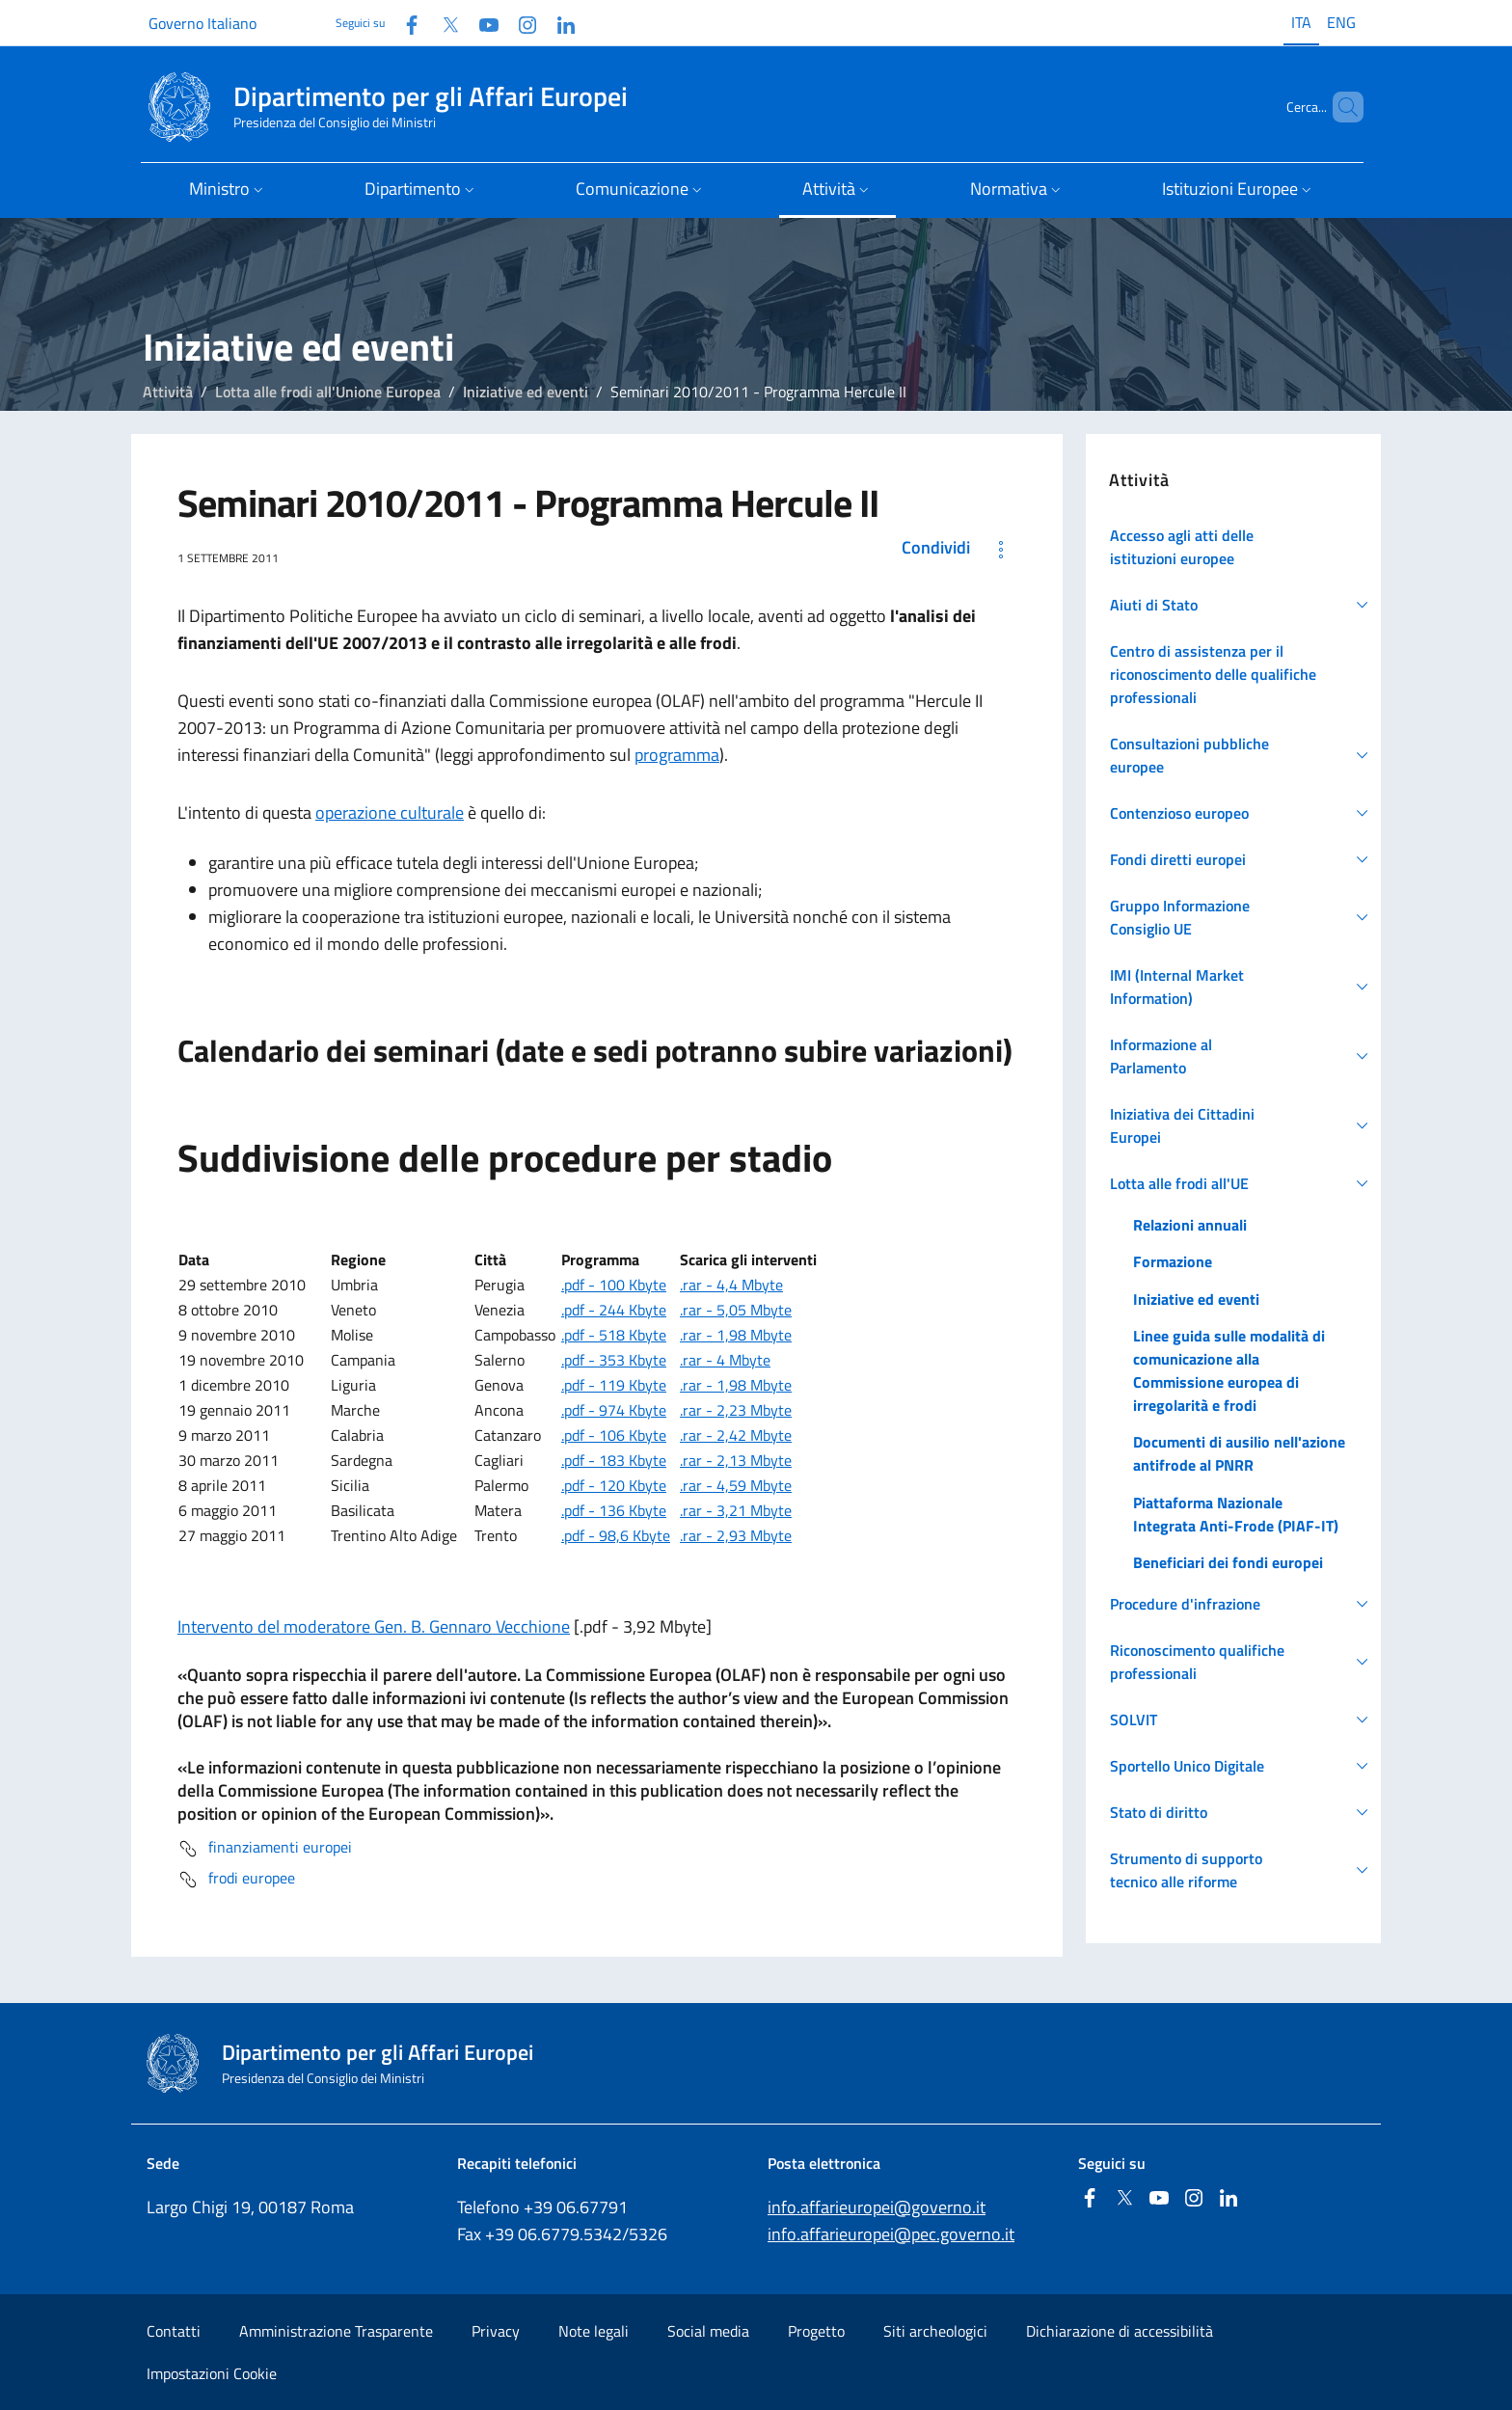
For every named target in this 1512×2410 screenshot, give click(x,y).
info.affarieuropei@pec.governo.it (891, 2234)
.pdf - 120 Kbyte (613, 1485)
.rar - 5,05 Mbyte (736, 1309)
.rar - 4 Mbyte (725, 1359)
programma (676, 755)
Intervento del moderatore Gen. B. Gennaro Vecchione (373, 1626)
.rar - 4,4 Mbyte (731, 1284)
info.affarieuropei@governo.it (877, 2207)
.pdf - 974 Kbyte (613, 1410)
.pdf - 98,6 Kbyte (615, 1535)
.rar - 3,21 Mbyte (736, 1510)
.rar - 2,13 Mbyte (736, 1460)
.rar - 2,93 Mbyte (736, 1535)
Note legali (593, 2330)
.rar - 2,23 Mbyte (736, 1410)
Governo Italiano (202, 23)
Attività (168, 391)
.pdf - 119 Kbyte (613, 1384)
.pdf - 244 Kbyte (613, 1309)
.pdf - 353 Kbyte (613, 1359)
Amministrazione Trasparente (336, 2330)
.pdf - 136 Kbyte (613, 1510)
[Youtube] (481, 23)
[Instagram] (519, 23)
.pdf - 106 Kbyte (613, 1435)
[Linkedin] (558, 23)
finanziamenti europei (264, 1848)
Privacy (496, 2330)
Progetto (816, 2330)
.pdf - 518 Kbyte (613, 1334)
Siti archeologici (935, 2330)
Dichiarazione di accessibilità (1119, 2330)
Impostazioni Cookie (212, 2373)
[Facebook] (404, 23)
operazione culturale (389, 812)
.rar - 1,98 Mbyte (736, 1334)
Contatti (174, 2330)
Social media (708, 2330)
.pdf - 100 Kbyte (613, 1284)
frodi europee (236, 1879)
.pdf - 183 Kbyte (613, 1460)
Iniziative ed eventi (525, 391)
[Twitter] (442, 23)
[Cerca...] (1340, 107)
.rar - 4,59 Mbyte (736, 1485)
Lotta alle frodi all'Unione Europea (328, 391)
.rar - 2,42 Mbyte (736, 1435)
